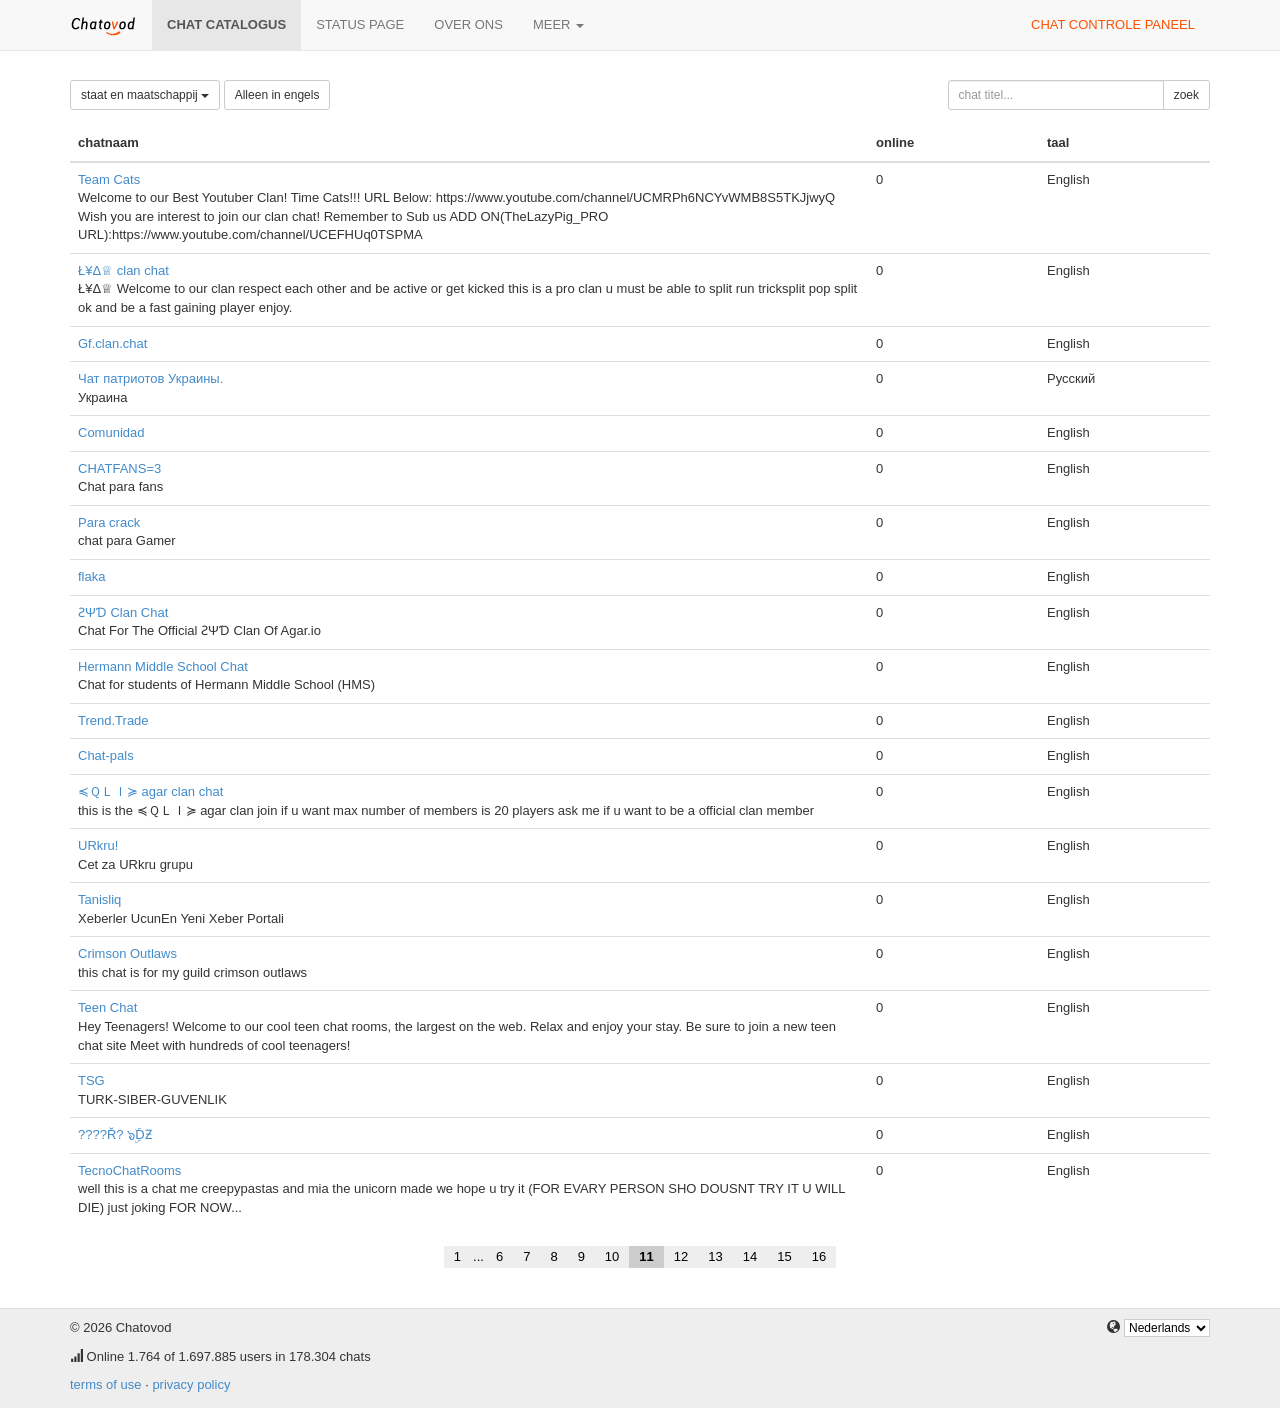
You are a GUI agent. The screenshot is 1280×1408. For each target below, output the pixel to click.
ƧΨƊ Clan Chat (123, 612)
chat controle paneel (1113, 24)
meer (558, 24)
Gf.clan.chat (112, 343)
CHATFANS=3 (119, 468)
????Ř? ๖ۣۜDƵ (115, 1134)
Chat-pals (106, 755)
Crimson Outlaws (127, 953)
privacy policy (191, 1384)
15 (784, 1256)
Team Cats (109, 179)
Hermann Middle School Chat (163, 666)
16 (819, 1256)
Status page (360, 24)
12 (681, 1256)
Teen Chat (107, 1007)
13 (715, 1256)
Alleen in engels (277, 95)
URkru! (98, 845)
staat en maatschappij (145, 95)
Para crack (109, 522)
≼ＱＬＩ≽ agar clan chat (150, 791)
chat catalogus (226, 24)
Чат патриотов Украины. (150, 378)
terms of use (106, 1384)
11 (646, 1256)
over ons (468, 24)
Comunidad (111, 432)
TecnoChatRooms (129, 1170)
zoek (1186, 95)
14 (750, 1256)
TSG (91, 1080)
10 (612, 1256)
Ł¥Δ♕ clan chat (123, 270)
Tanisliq (99, 899)
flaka (91, 576)
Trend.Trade (113, 720)
